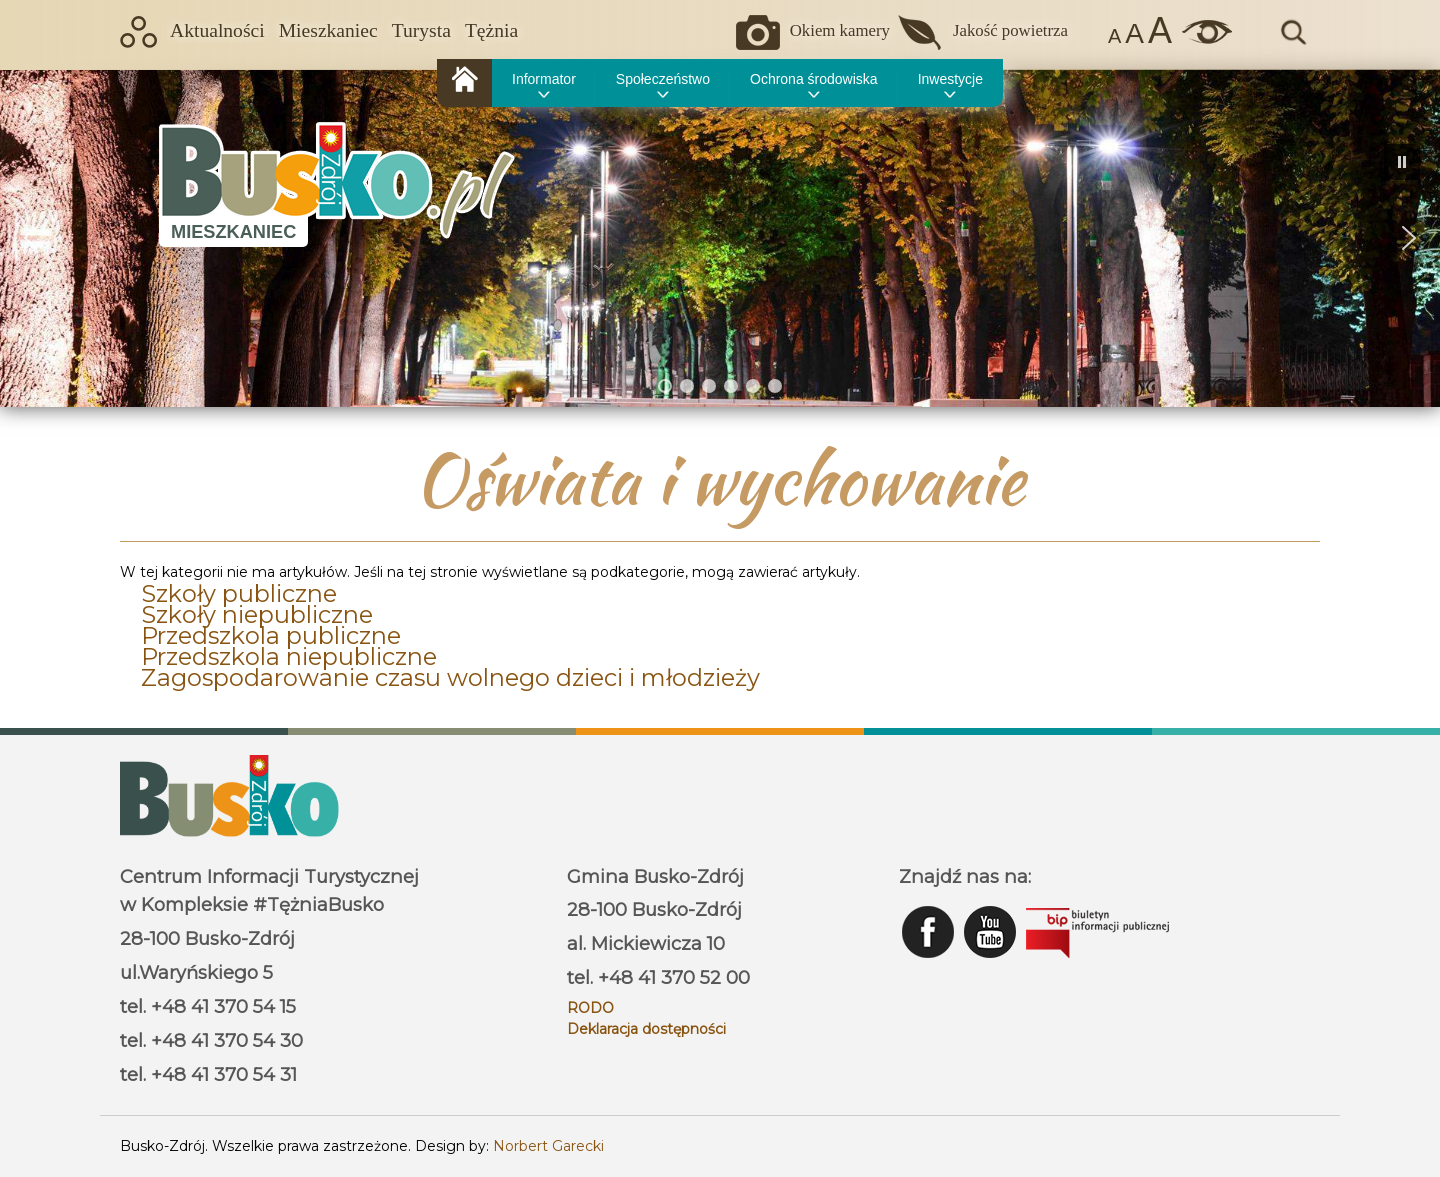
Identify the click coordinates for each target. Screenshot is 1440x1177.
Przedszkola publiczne (271, 635)
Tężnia (491, 30)
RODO (590, 1008)
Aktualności (217, 30)
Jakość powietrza (1010, 30)
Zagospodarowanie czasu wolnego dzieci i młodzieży (450, 677)
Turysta (421, 30)
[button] (31, 238)
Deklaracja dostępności (646, 1029)
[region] (720, 238)
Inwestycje (950, 79)
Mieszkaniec (328, 30)
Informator (544, 79)
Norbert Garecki (548, 1146)
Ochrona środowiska (814, 79)
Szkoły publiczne (239, 593)
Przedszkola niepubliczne (289, 656)
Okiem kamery (840, 30)
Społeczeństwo (663, 79)
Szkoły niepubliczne (257, 614)
